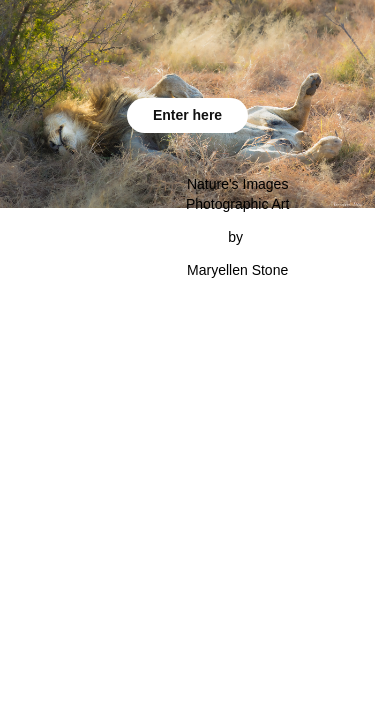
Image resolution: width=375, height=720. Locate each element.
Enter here (187, 115)
